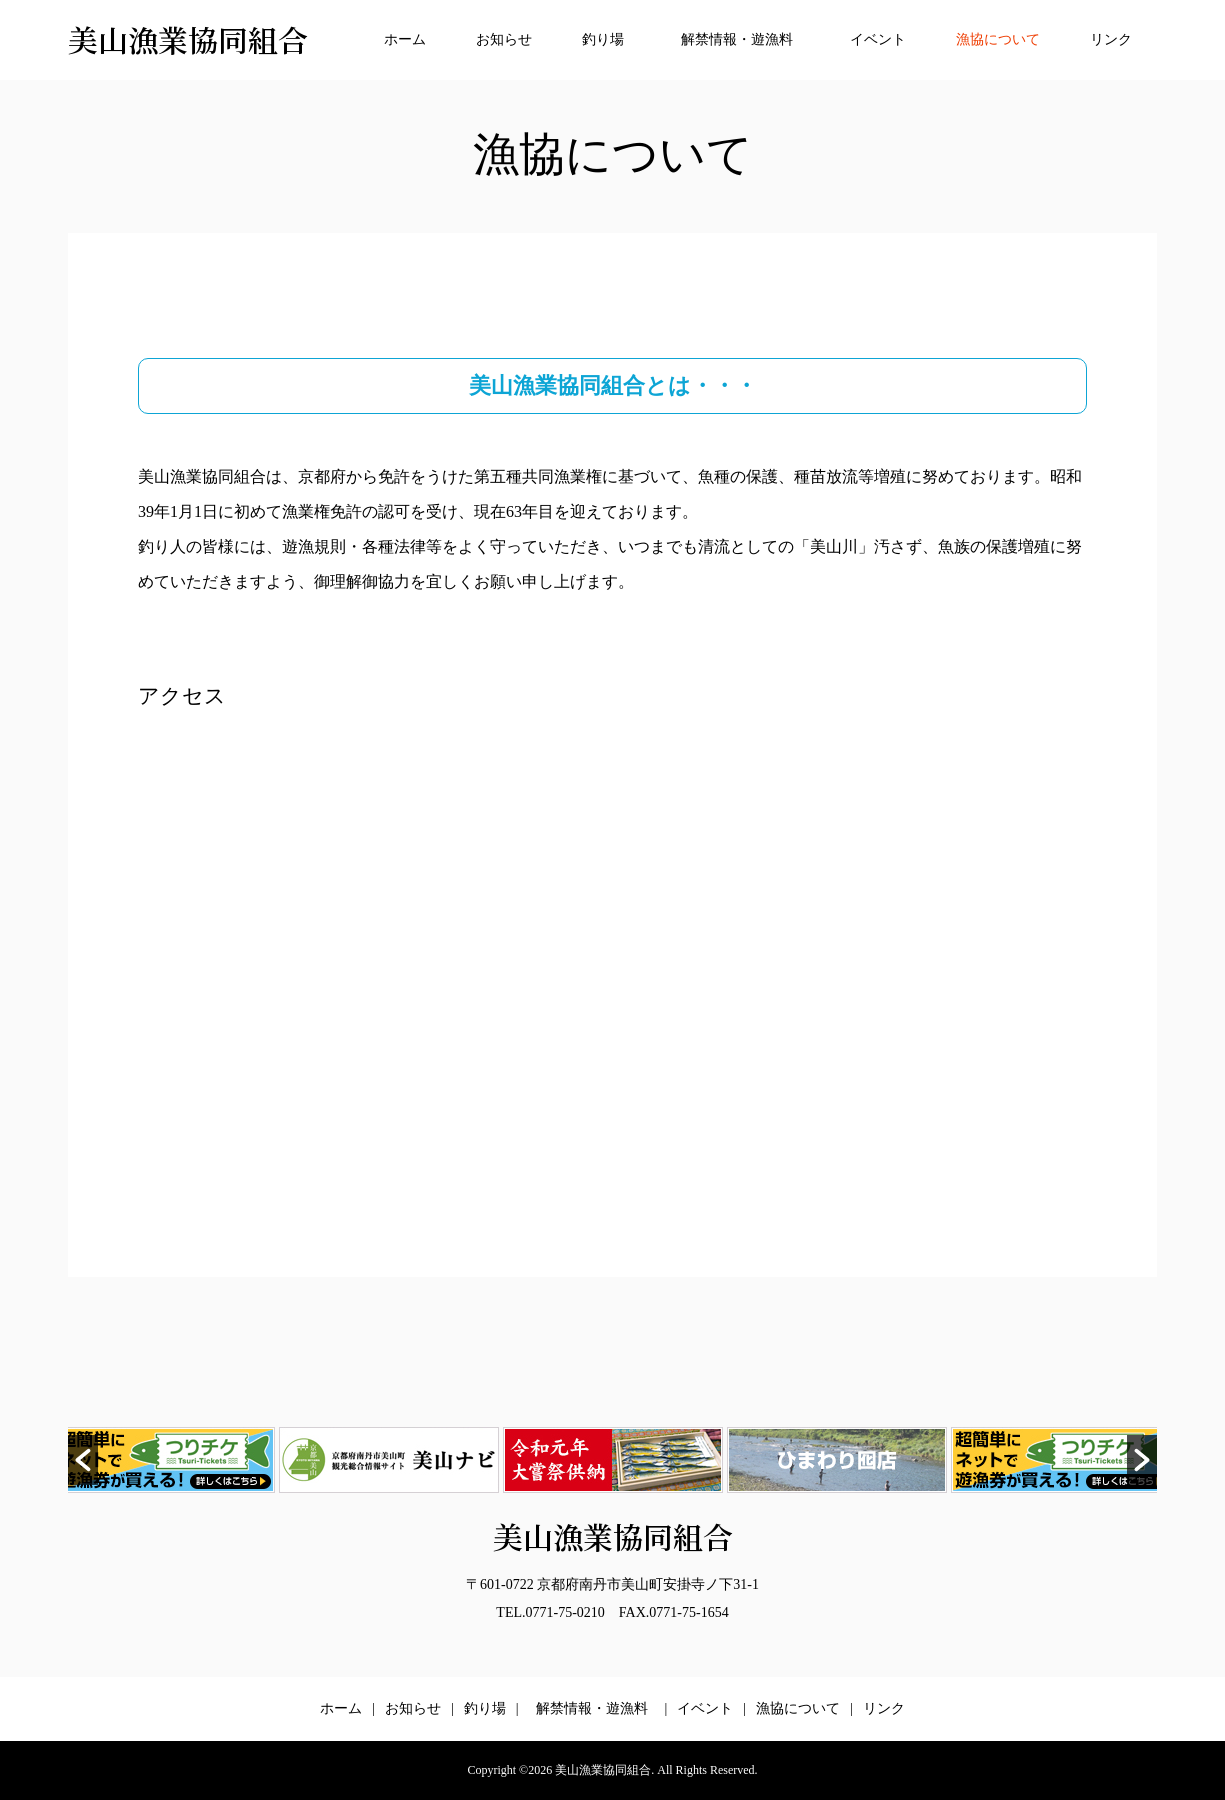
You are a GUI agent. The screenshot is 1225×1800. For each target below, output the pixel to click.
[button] (83, 1460)
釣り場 (603, 39)
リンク (1111, 39)
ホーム (405, 39)
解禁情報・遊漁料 (744, 39)
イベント (878, 39)
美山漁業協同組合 (188, 39)
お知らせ (504, 39)
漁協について (998, 39)
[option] (389, 1460)
